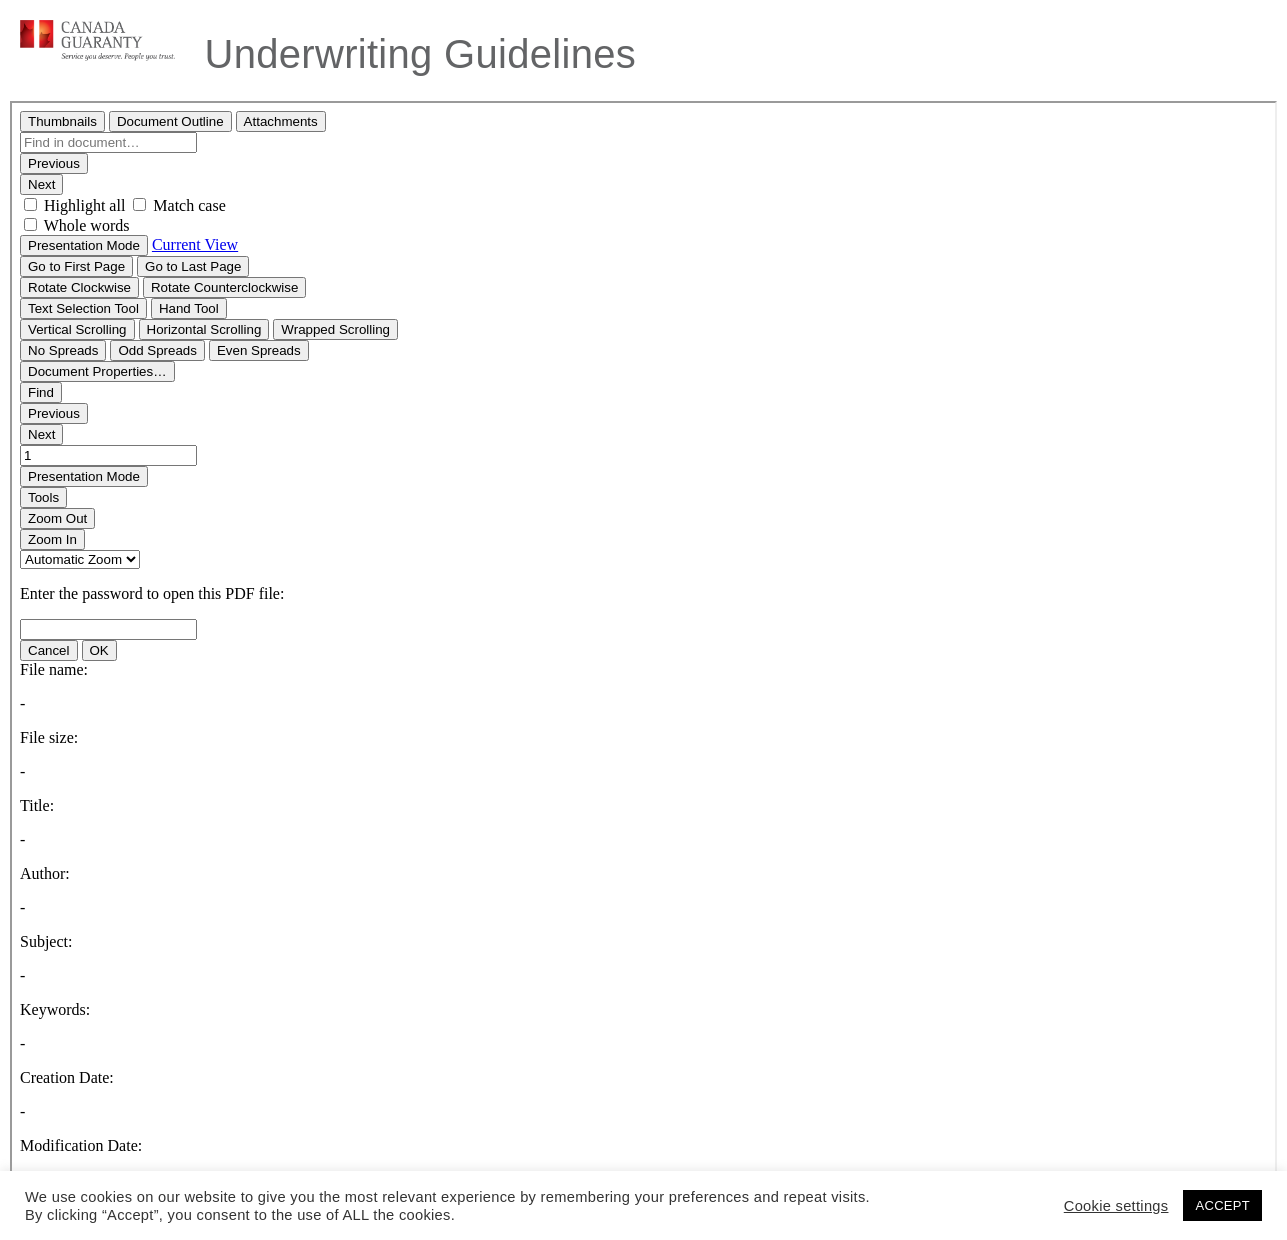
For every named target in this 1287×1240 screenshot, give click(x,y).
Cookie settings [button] (1116, 1206)
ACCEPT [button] (1222, 1205)
